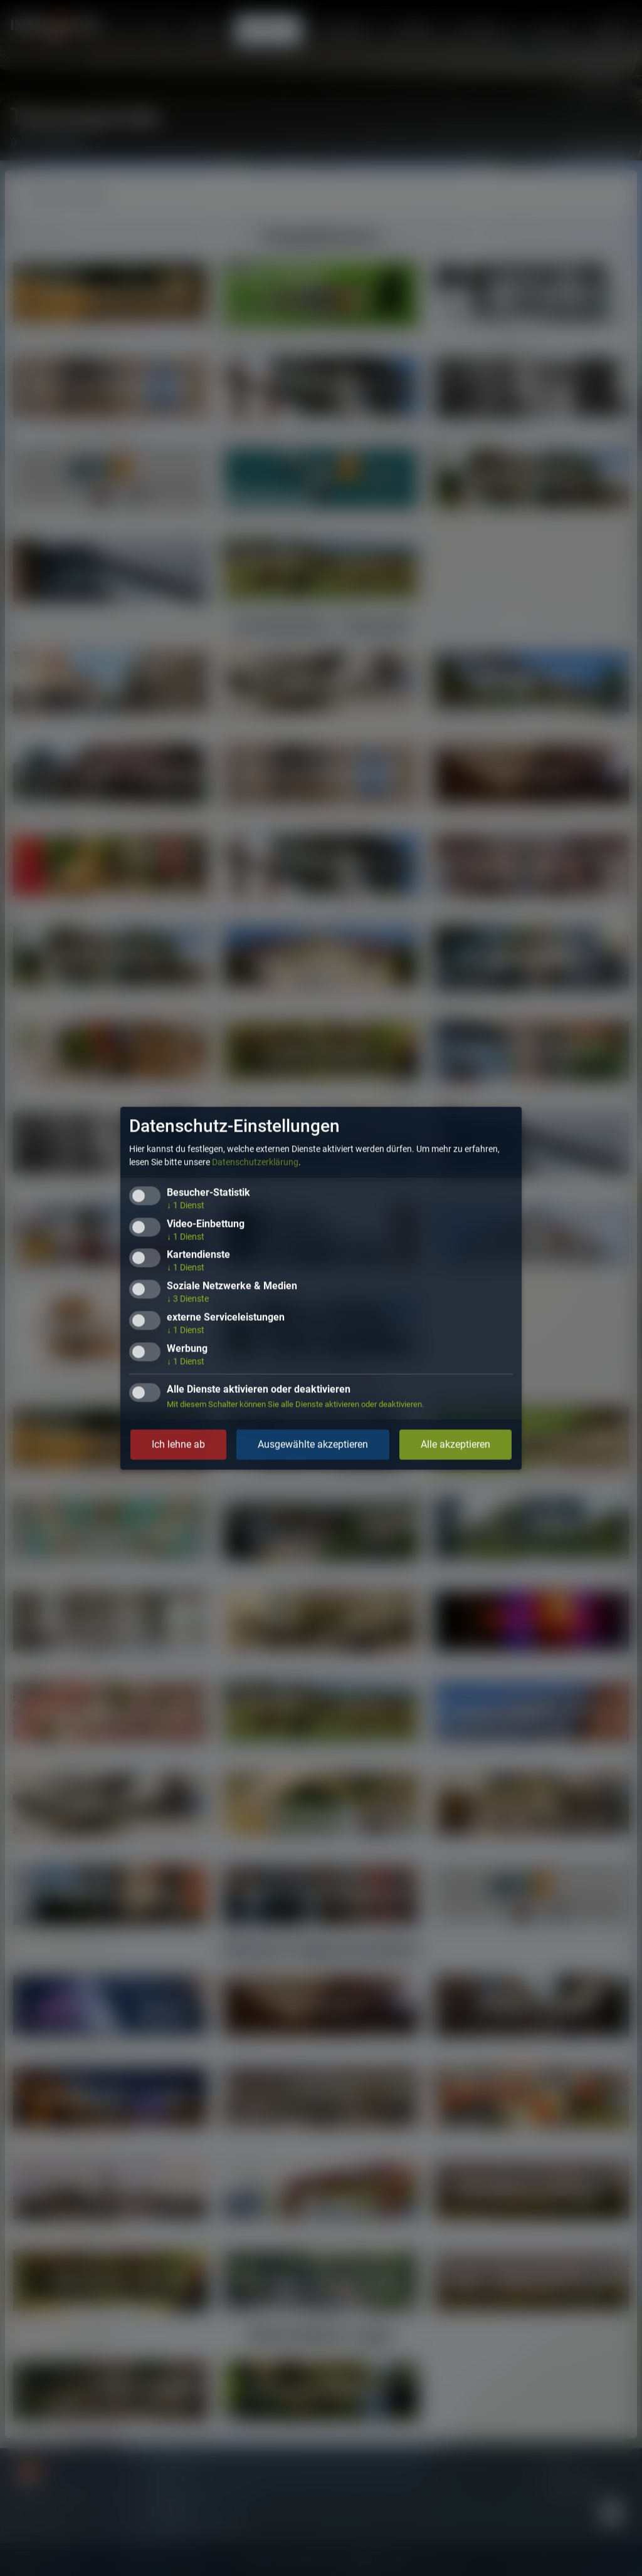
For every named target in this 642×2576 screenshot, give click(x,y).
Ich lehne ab (178, 1444)
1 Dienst (185, 1205)
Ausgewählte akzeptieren (313, 1444)
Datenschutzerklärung (255, 1162)
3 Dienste (188, 1299)
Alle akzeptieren (455, 1444)
